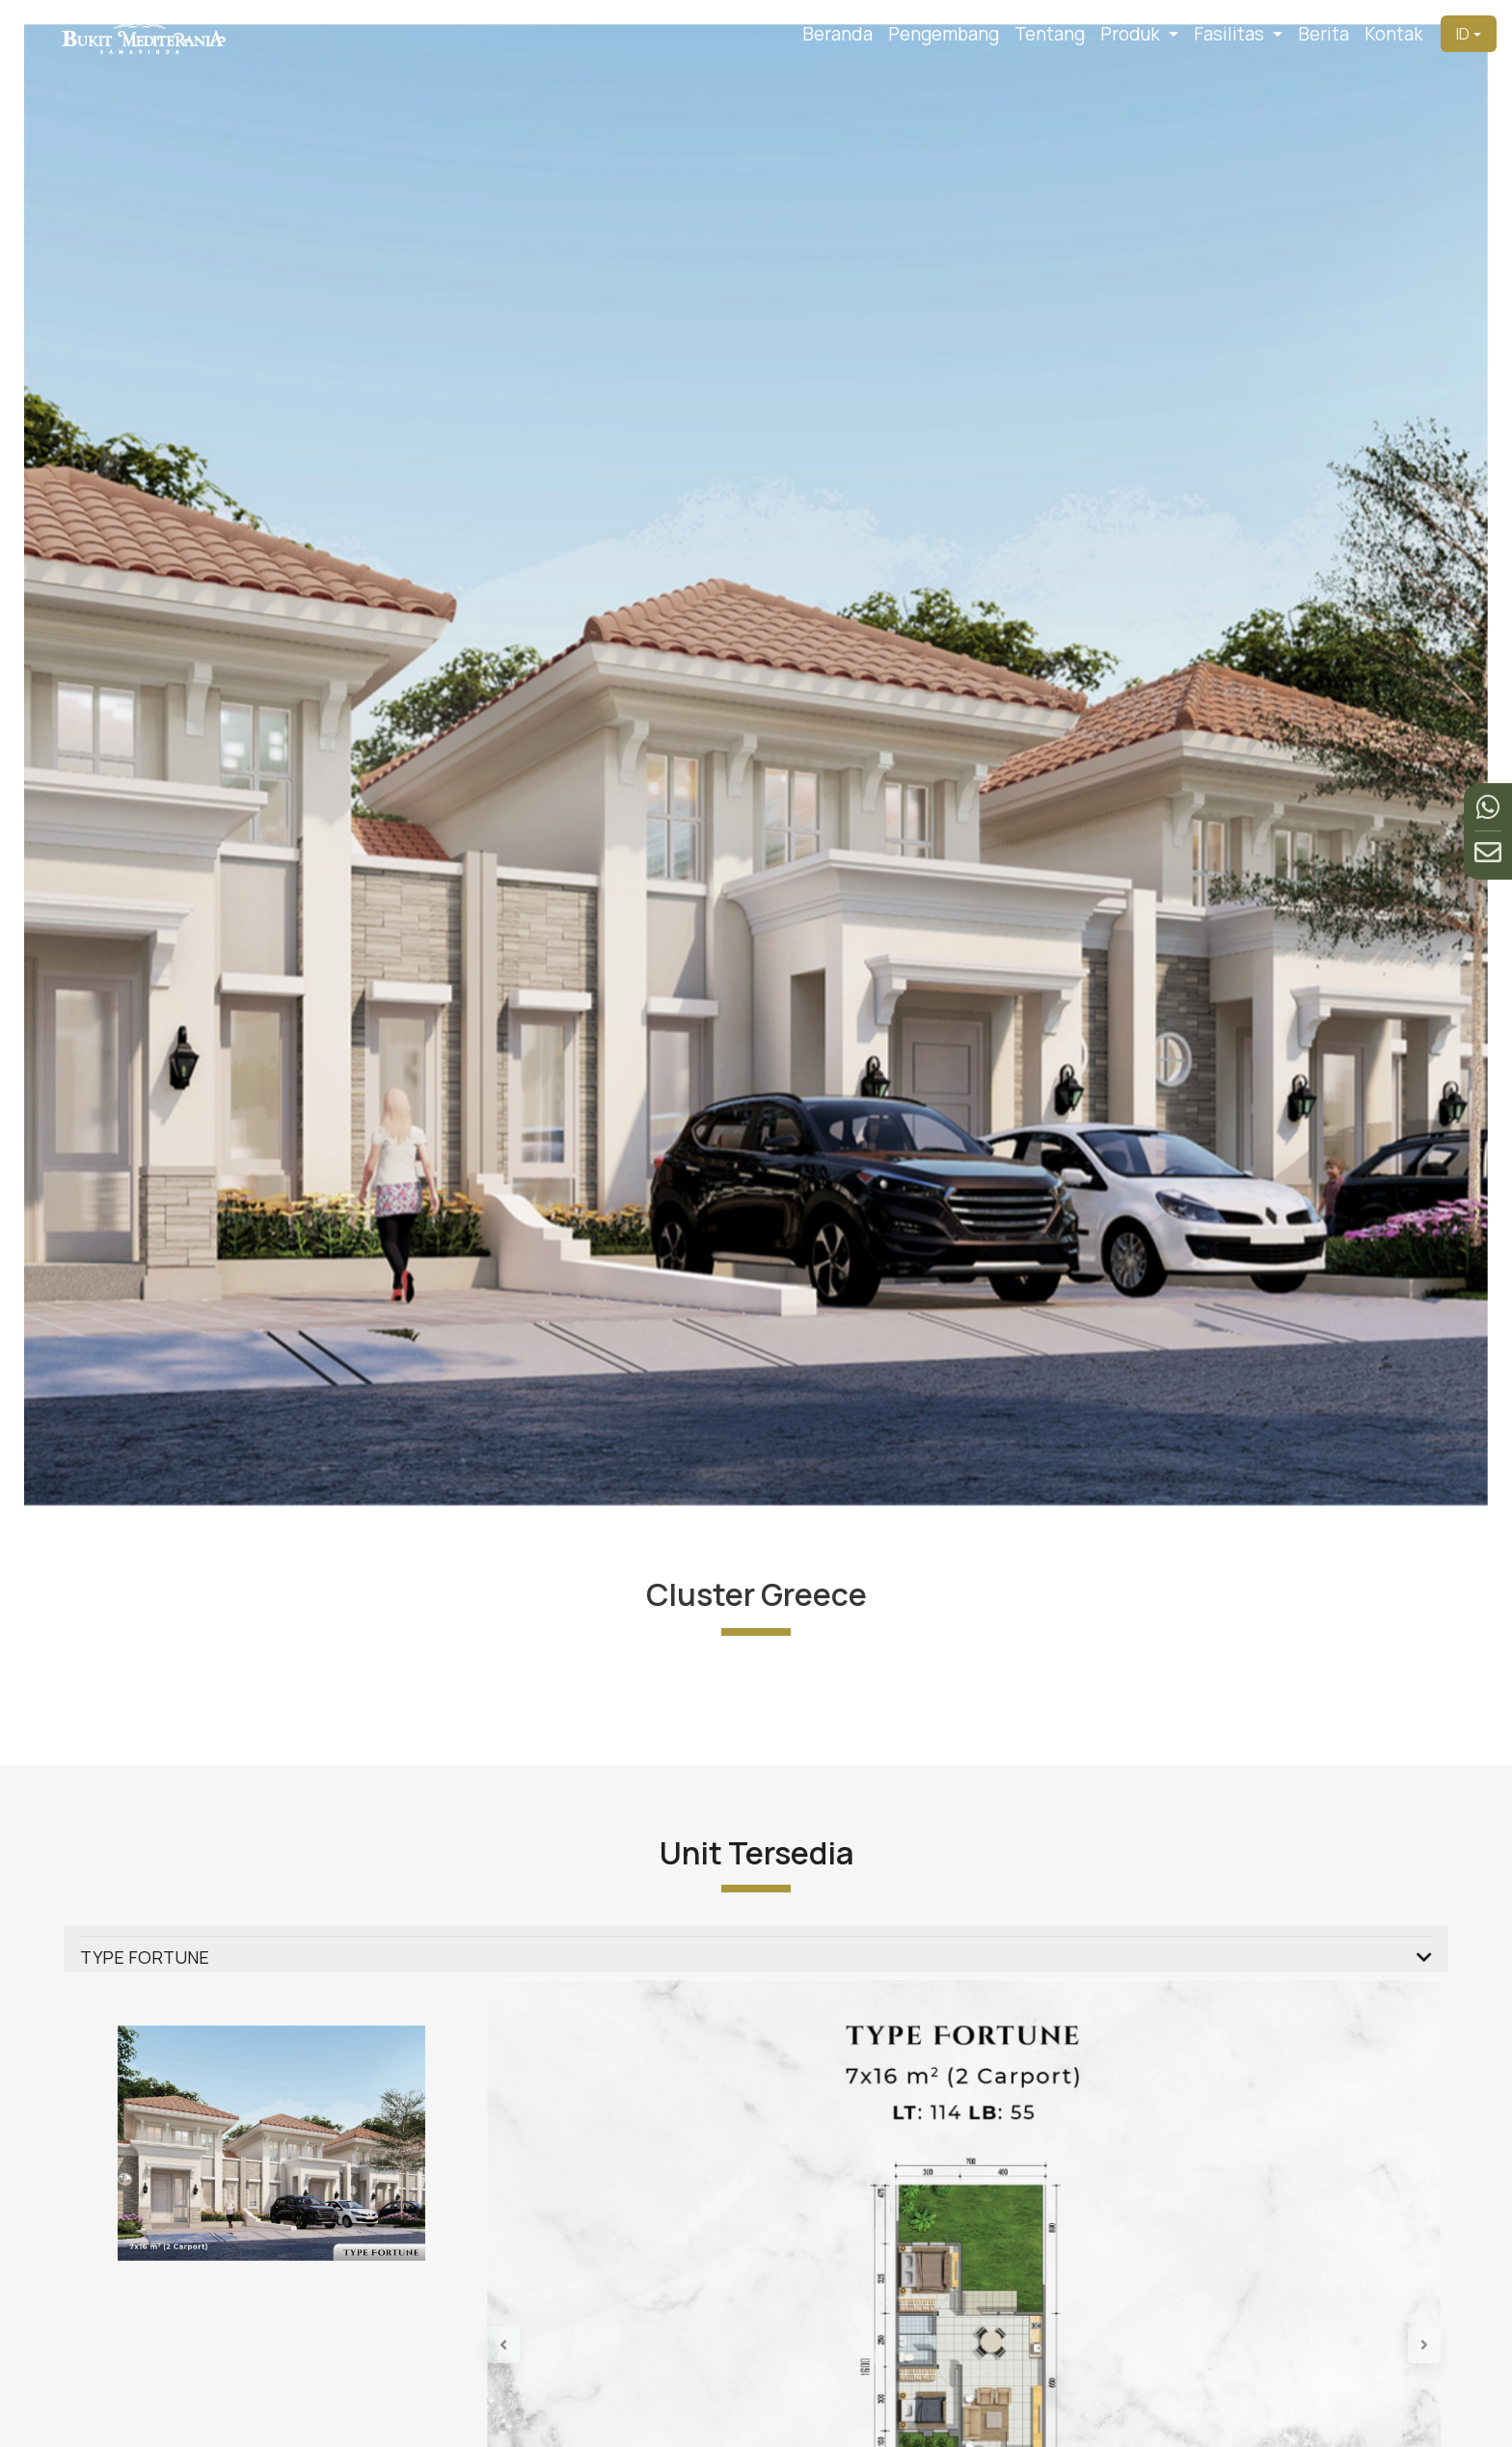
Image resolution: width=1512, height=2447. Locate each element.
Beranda (837, 33)
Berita (1323, 33)
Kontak (1393, 33)
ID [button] (1463, 33)
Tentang (1049, 33)
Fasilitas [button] (1231, 33)
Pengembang (943, 33)
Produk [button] (1132, 33)
